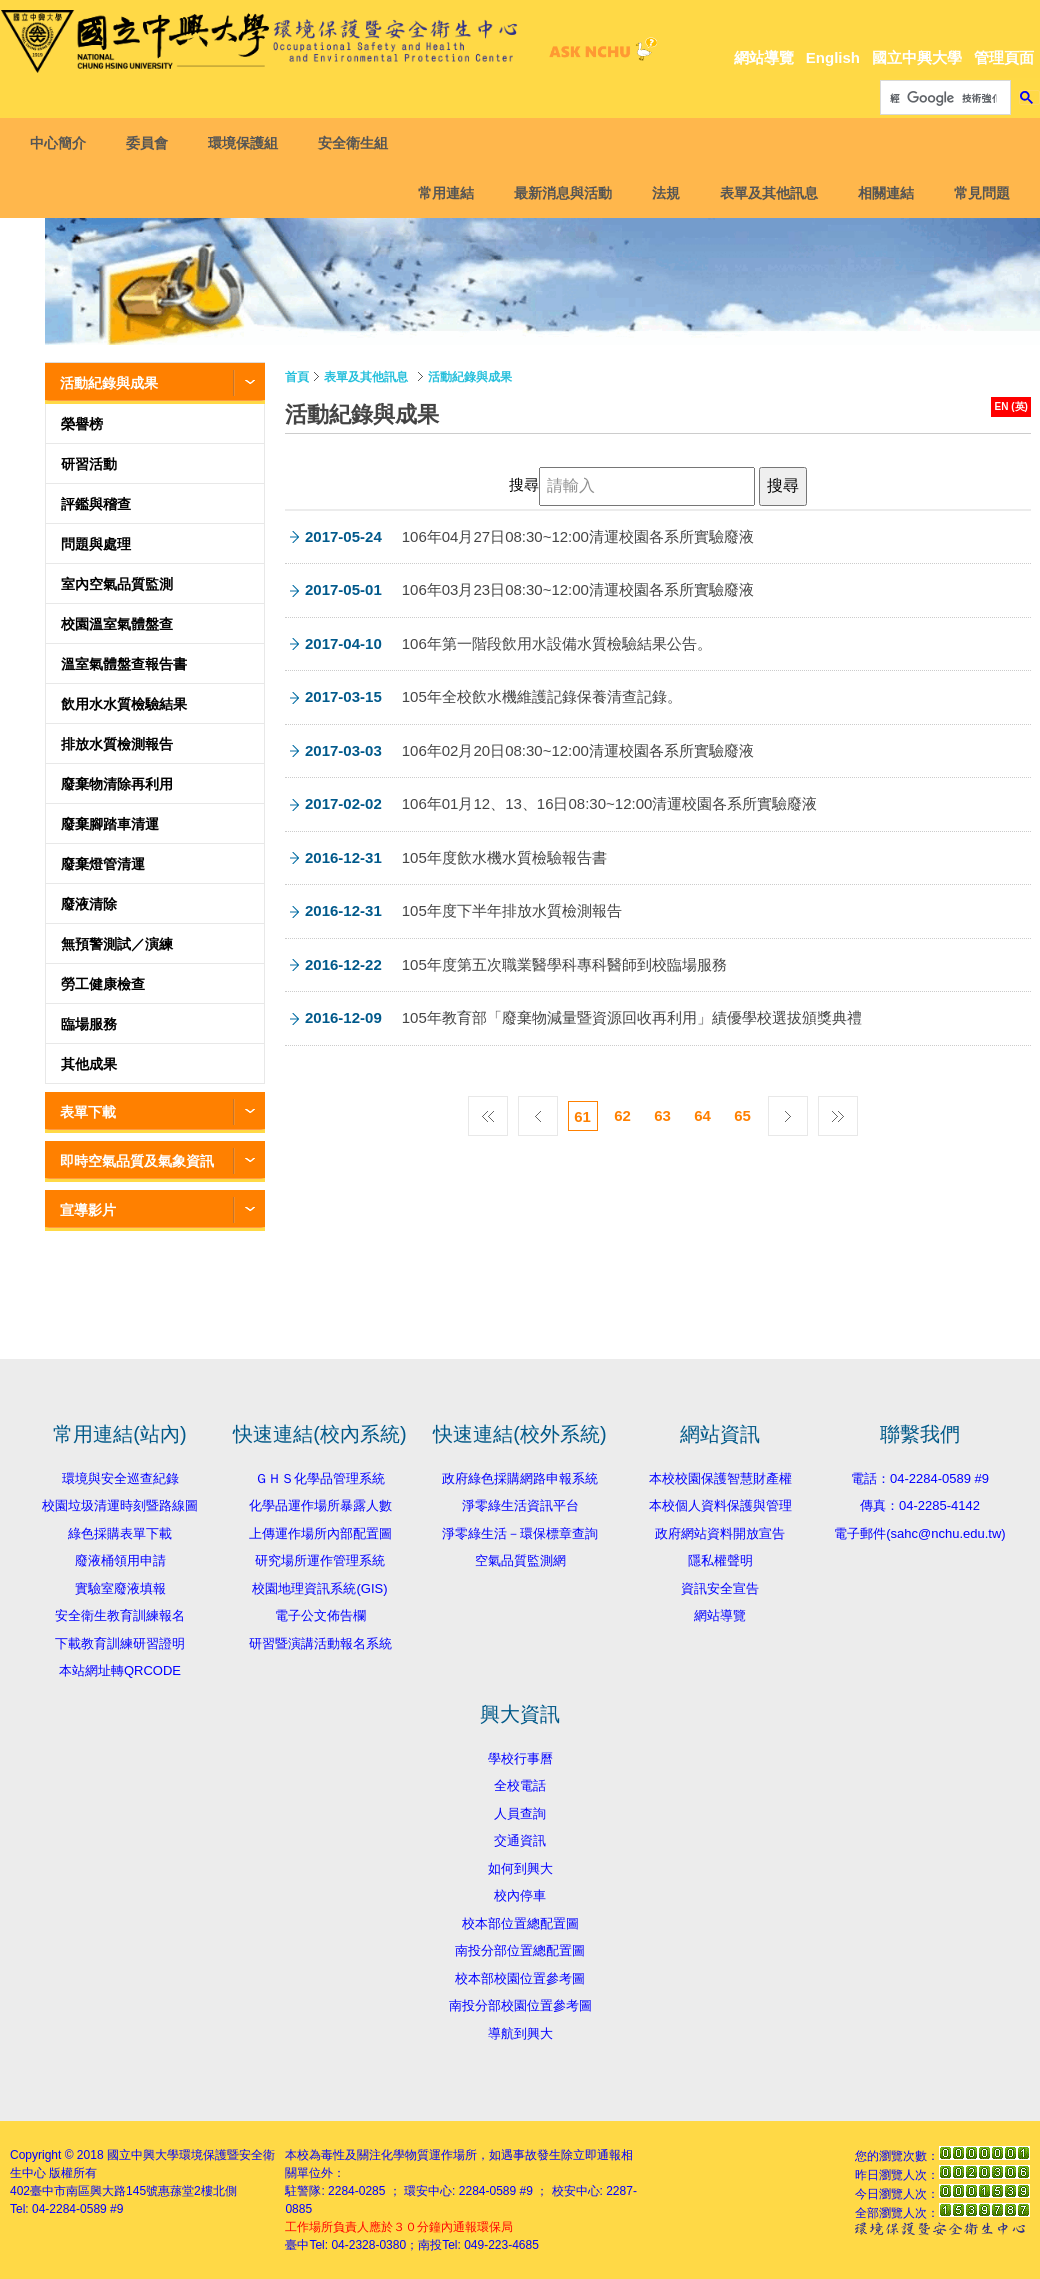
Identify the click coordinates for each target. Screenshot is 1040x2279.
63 (662, 1115)
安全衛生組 (358, 143)
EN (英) (1011, 406)
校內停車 (520, 1895)
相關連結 (881, 193)
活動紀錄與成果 (109, 383)
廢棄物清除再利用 (117, 784)
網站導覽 (764, 57)
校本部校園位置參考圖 (520, 1978)
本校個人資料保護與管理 (720, 1505)
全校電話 (520, 1785)
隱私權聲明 (720, 1560)
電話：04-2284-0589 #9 (920, 1478)
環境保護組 (248, 143)
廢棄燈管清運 (103, 864)
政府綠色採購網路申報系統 (520, 1478)
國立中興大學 (917, 57)
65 (742, 1115)
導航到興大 (520, 2033)
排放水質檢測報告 (117, 744)
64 (702, 1115)
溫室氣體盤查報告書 (124, 664)
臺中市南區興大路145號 (94, 2191)
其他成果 (89, 1064)
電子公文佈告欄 (320, 1615)
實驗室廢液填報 (120, 1588)
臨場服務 (89, 1024)
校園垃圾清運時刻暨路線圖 (120, 1505)
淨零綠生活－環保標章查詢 (520, 1533)
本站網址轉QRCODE (120, 1670)
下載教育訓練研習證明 (120, 1643)
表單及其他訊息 (764, 193)
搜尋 (524, 484)
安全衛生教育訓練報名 (120, 1615)
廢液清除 (89, 904)
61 (582, 1116)
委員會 (152, 143)
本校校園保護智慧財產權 (720, 1478)
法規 (661, 193)
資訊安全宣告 (720, 1588)
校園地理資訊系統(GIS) (319, 1588)
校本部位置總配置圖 (520, 1923)
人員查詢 (520, 1813)
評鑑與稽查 (96, 504)
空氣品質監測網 (520, 1560)
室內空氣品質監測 (117, 584)
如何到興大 (520, 1868)
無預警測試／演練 (117, 944)
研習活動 (89, 464)
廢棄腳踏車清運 (110, 824)
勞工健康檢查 (103, 984)
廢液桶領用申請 (120, 1560)
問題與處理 (96, 544)
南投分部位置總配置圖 (520, 1950)
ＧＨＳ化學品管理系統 (320, 1478)
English (833, 57)
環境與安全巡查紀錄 (120, 1478)
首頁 (297, 377)
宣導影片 (88, 1210)
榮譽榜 (82, 424)
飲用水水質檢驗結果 (124, 704)
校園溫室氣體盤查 (117, 624)
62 (622, 1115)
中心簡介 (63, 143)
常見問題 (977, 193)
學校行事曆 (520, 1758)
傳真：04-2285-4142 (920, 1505)
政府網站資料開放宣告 (720, 1533)
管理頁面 (1004, 57)
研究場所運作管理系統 (320, 1560)
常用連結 (441, 193)
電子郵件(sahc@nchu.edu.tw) (919, 1533)
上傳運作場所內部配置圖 (320, 1533)
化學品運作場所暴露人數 (320, 1505)
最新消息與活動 (558, 193)
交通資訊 (520, 1840)
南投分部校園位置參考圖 (520, 2005)
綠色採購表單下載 (120, 1533)
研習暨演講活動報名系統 (320, 1643)
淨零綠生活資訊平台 (520, 1505)
